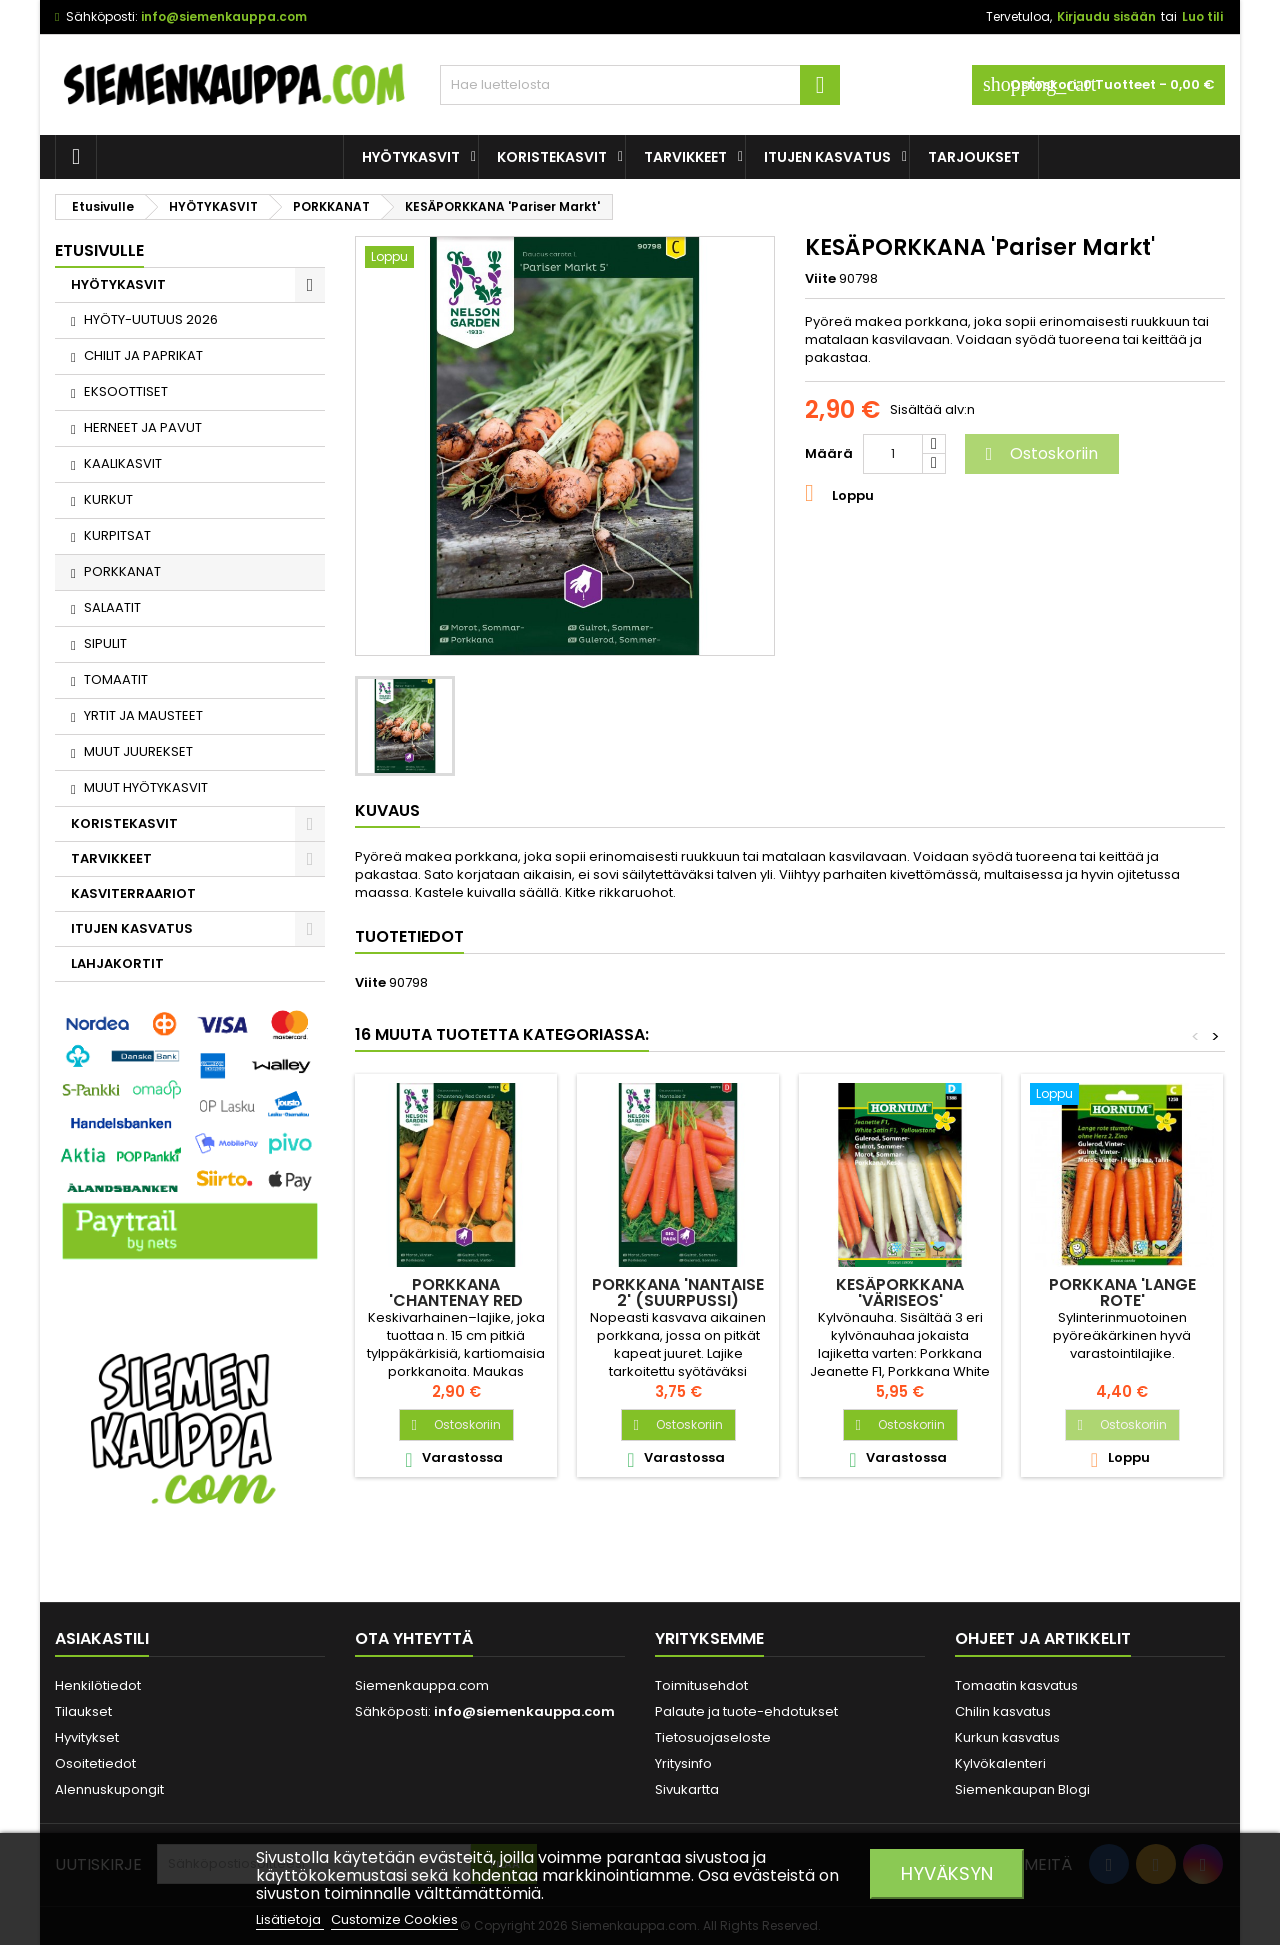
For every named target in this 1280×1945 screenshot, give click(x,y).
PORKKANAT (122, 571)
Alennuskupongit (109, 1789)
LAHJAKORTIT (117, 963)
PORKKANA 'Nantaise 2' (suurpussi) (678, 1292)
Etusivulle (99, 250)
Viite (820, 279)
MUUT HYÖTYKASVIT (146, 787)
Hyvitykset (87, 1737)
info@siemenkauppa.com (224, 16)
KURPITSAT (117, 535)
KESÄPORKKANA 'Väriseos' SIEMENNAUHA (900, 1300)
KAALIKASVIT (123, 463)
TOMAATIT (116, 679)
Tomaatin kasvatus (1016, 1685)
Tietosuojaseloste (713, 1737)
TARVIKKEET (685, 157)
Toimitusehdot (701, 1685)
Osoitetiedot (95, 1763)
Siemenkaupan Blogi (1022, 1789)
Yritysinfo (683, 1763)
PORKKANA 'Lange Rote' (1122, 1292)
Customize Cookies (394, 1919)
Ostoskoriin (1039, 453)
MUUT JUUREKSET (138, 751)
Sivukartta (687, 1789)
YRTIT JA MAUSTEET (143, 715)
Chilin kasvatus (1003, 1711)
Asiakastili (102, 1638)
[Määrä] (893, 454)
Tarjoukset (974, 157)
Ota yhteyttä (414, 1638)
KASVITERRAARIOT (133, 893)
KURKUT (108, 499)
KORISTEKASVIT (552, 157)
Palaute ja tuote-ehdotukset (746, 1711)
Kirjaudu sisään (1106, 16)
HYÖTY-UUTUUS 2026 (151, 319)
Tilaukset (83, 1711)
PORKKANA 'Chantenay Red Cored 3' (456, 1300)
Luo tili (1202, 16)
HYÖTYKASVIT (411, 157)
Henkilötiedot (98, 1685)
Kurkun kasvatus (1007, 1737)
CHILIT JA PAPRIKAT (143, 355)
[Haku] (640, 85)
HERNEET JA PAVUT (143, 427)
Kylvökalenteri (1000, 1763)
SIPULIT (105, 643)
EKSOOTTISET (126, 391)
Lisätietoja (290, 1919)
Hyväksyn (947, 1873)
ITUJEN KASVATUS (827, 157)
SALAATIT (112, 607)
